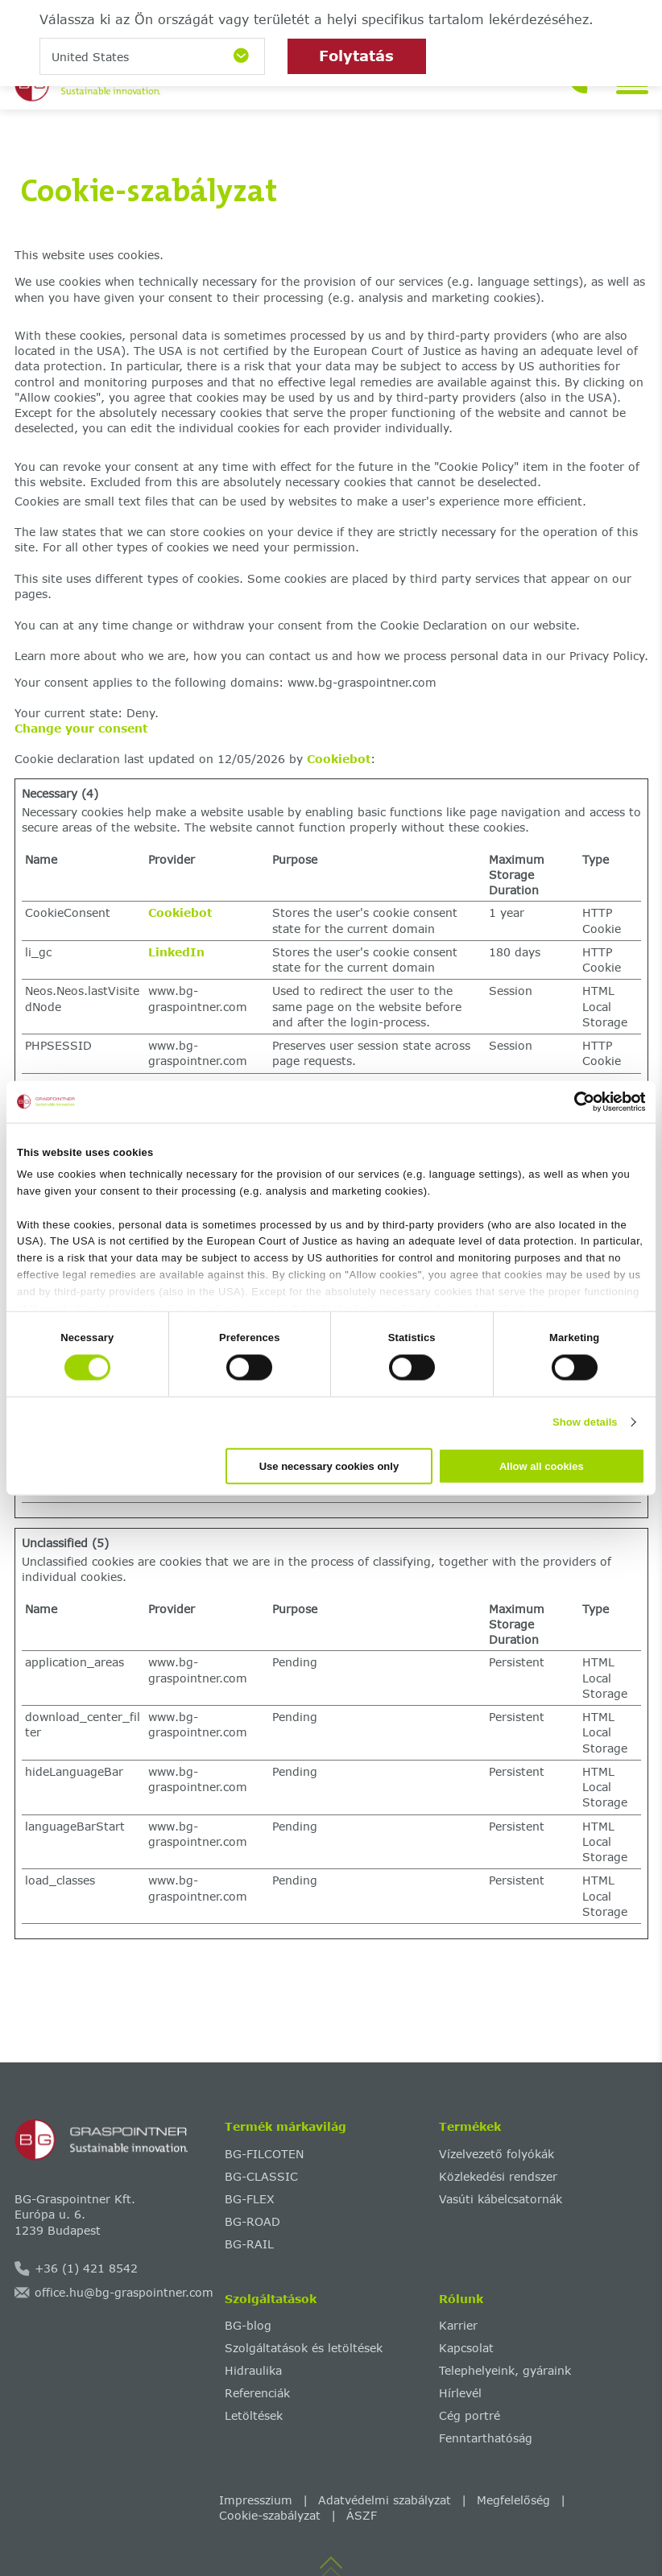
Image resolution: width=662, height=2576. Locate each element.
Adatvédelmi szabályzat (384, 2500)
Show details (585, 1422)
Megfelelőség (513, 2500)
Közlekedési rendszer (498, 2176)
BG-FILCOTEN (264, 2154)
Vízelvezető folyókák (496, 2154)
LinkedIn (176, 952)
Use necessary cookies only (329, 1465)
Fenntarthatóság (485, 2438)
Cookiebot (338, 759)
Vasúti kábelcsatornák (500, 2199)
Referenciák (257, 2393)
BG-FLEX (250, 2199)
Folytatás (356, 55)
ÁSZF (361, 2515)
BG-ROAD (252, 2221)
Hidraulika (253, 2370)
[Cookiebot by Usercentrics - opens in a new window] (574, 1102)
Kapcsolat (466, 2348)
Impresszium (255, 2500)
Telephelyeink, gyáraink (505, 2370)
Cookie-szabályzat (270, 2515)
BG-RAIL (249, 2244)
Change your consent (80, 728)
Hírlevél (460, 2393)
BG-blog (248, 2325)
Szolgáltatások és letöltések (304, 2348)
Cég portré (469, 2415)
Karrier (458, 2325)
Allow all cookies (541, 1465)
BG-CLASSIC (261, 2176)
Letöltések (254, 2415)
